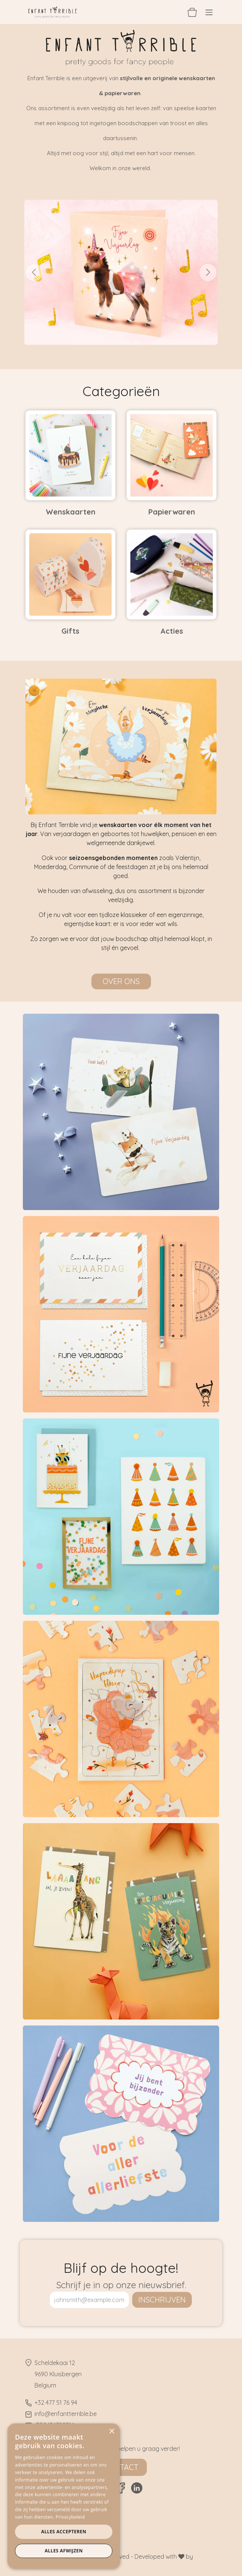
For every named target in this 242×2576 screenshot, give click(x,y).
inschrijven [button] (162, 2299)
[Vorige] (34, 272)
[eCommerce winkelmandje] (192, 12)
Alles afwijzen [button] (64, 2551)
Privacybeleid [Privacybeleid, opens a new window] (70, 2517)
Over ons (121, 981)
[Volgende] (208, 272)
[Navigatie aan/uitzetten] (209, 12)
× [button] (111, 2431)
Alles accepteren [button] (64, 2531)
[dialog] (63, 2496)
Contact (121, 2467)
